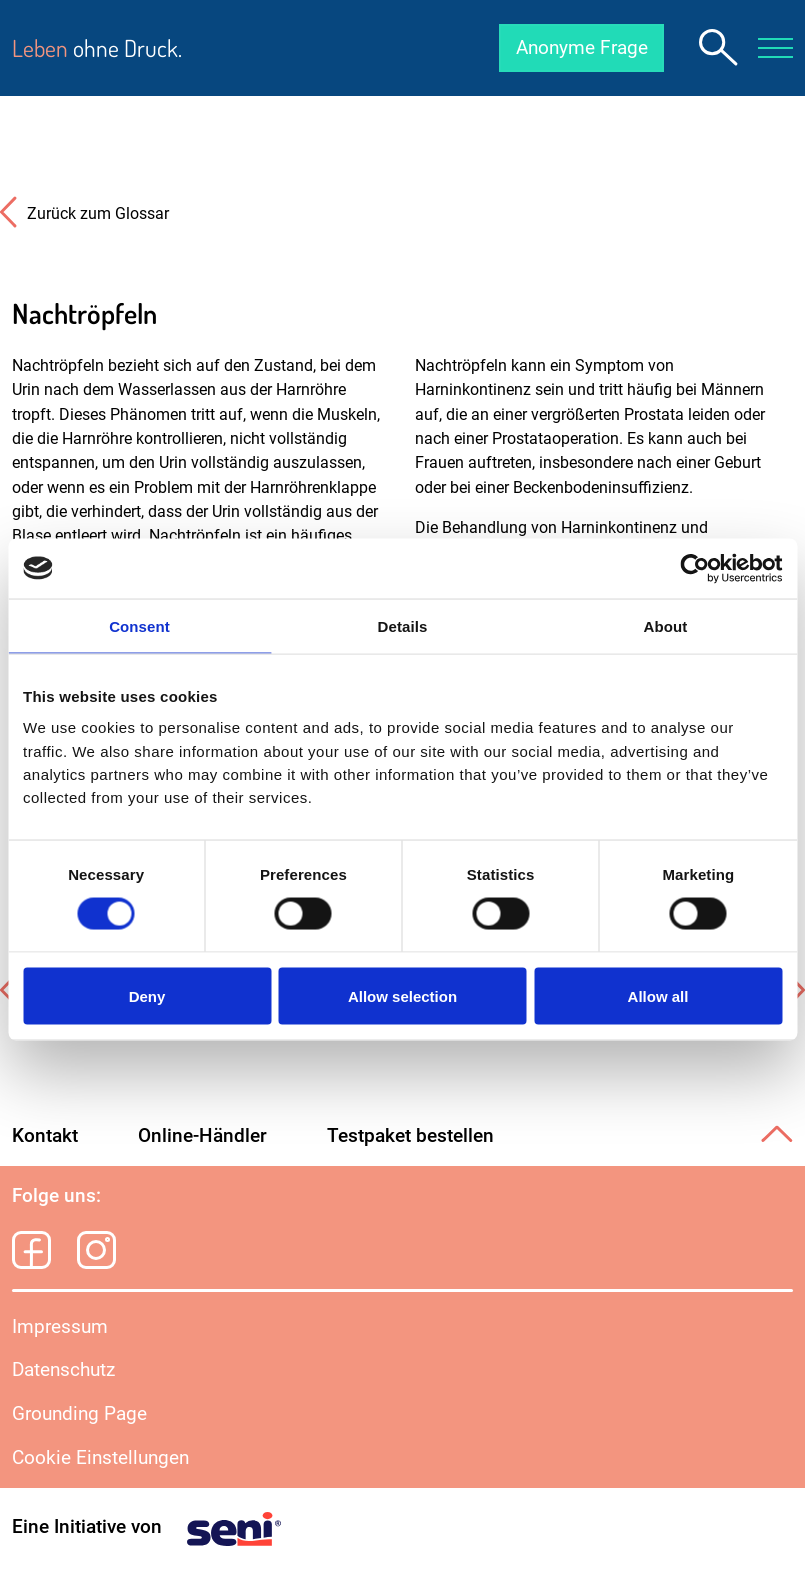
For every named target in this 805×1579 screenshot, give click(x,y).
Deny (147, 996)
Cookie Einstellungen (100, 1457)
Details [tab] (403, 625)
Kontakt (45, 1135)
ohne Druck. (97, 48)
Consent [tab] (139, 625)
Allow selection (402, 996)
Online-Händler (202, 1135)
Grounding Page (79, 1413)
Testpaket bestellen (410, 1135)
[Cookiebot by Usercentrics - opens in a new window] (694, 568)
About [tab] (666, 625)
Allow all (658, 996)
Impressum (60, 1326)
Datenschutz (63, 1369)
